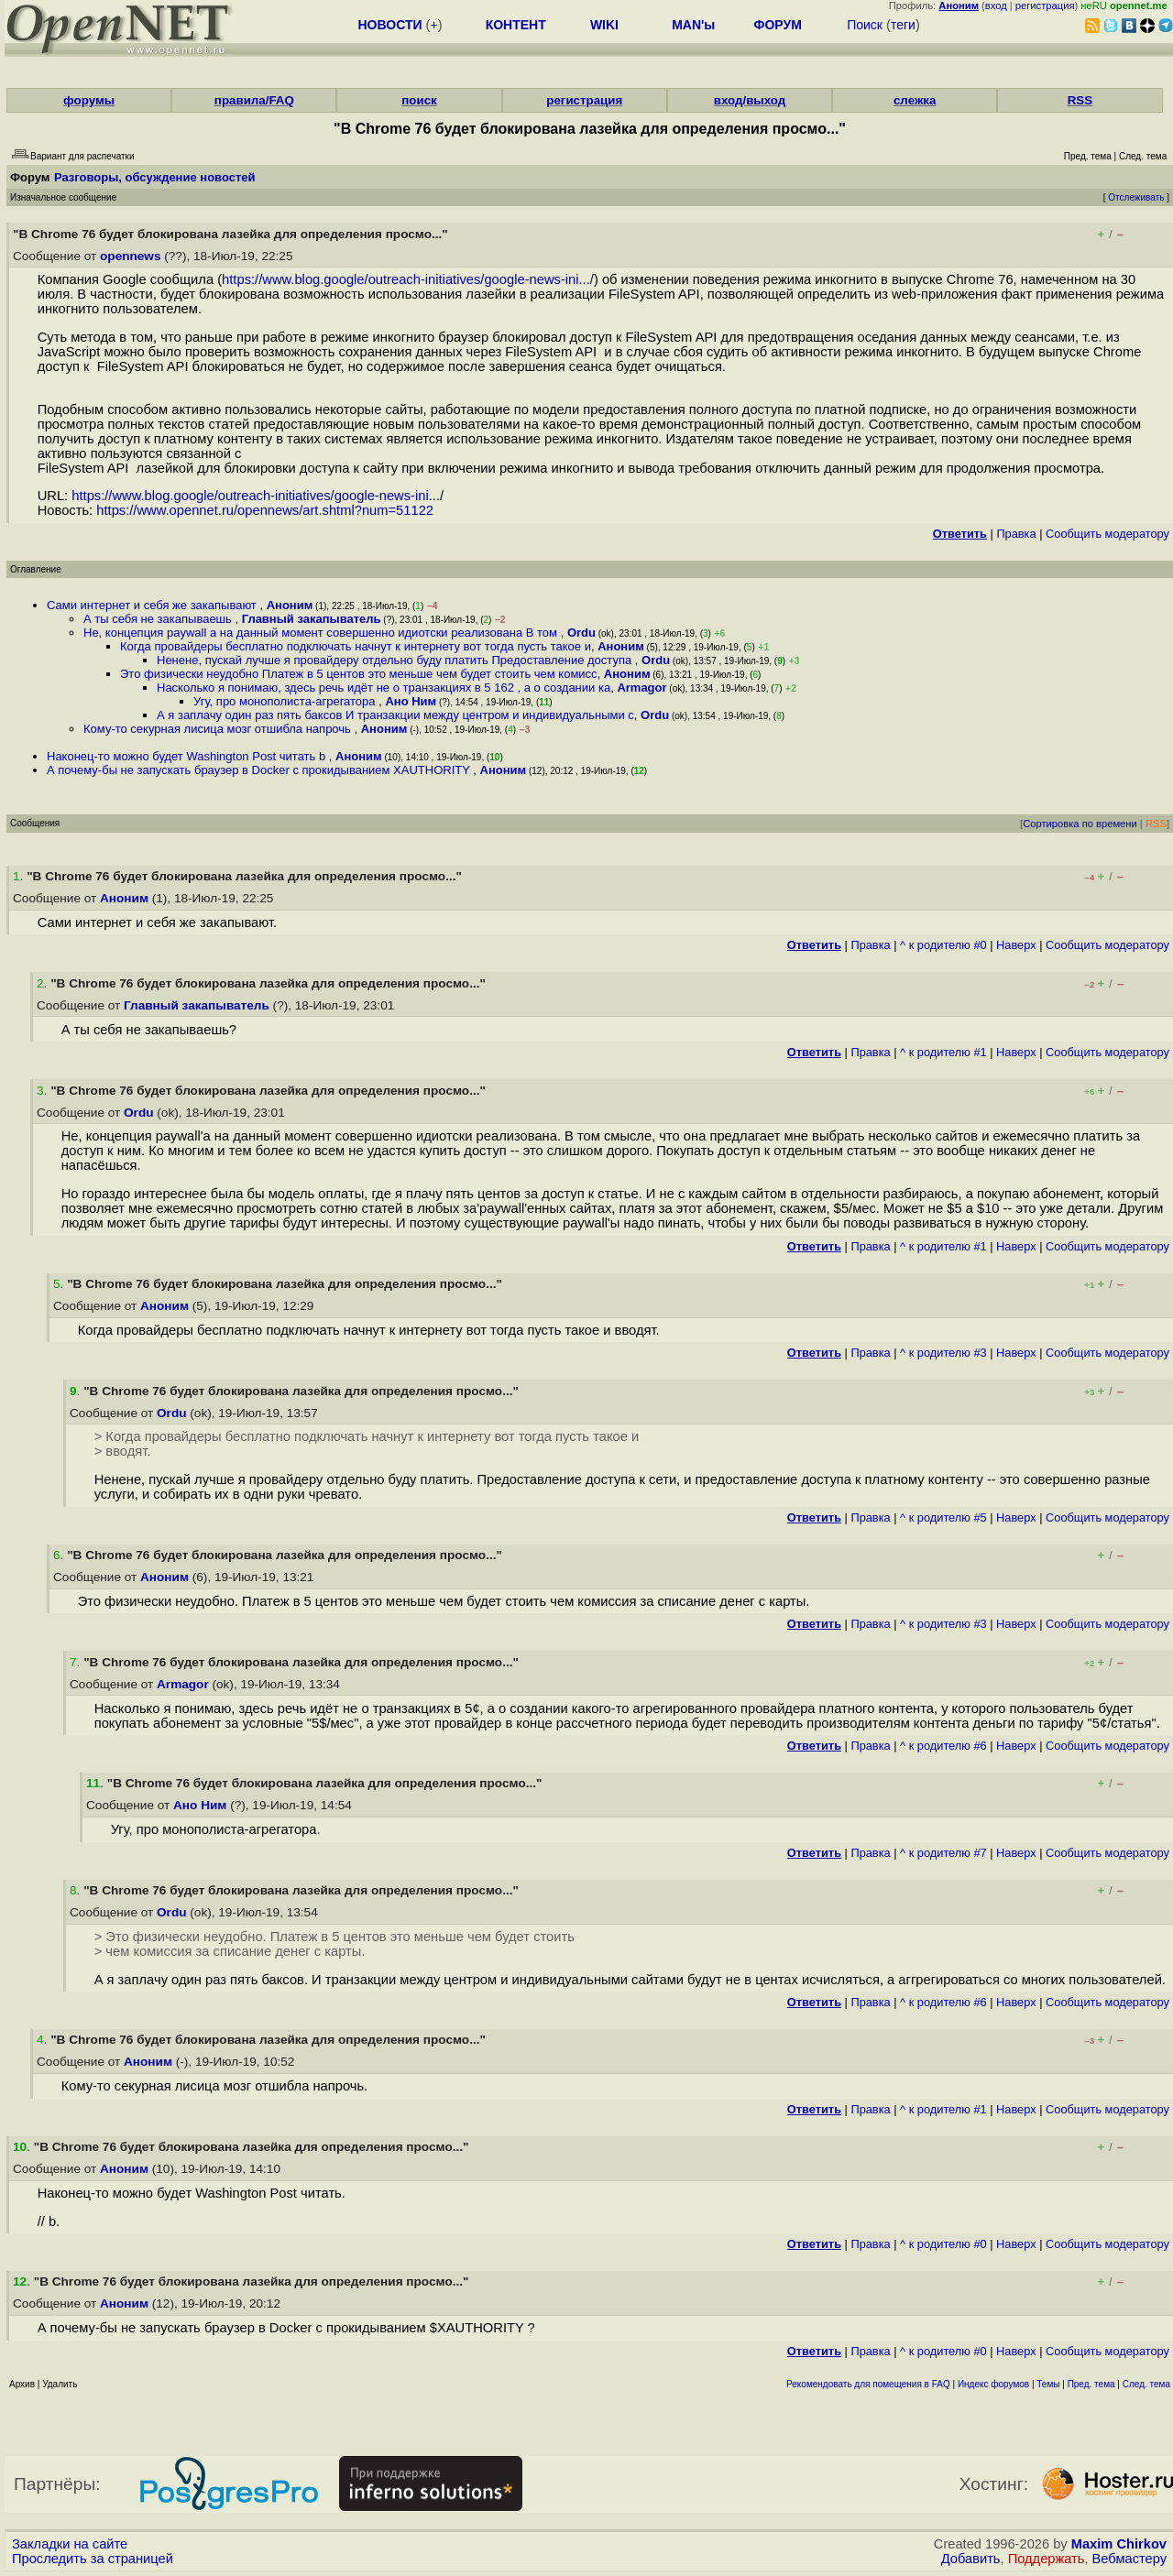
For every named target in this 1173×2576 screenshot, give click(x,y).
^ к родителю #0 (943, 945)
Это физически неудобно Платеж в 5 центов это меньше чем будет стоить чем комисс (358, 674)
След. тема (1146, 2384)
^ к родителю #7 (943, 1853)
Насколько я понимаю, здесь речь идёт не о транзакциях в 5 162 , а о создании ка (383, 687)
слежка (914, 100)
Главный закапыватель (311, 619)
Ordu (581, 632)
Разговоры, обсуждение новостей (155, 177)
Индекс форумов (993, 2384)
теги (903, 24)
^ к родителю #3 (943, 1352)
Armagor (641, 687)
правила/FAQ (254, 100)
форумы (89, 100)
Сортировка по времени (1080, 823)
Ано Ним (410, 701)
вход (996, 5)
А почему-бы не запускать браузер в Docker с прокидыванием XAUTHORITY (260, 770)
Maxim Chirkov (1119, 2544)
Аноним (290, 605)
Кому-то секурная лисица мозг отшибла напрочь (218, 729)
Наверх (1016, 945)
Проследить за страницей (92, 2558)
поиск (418, 100)
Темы (1047, 2384)
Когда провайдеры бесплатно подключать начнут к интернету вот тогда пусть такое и (355, 646)
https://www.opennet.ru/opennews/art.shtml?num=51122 (264, 510)
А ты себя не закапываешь (159, 619)
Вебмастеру (1129, 2558)
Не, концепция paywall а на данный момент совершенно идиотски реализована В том (322, 632)
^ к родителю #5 (943, 1517)
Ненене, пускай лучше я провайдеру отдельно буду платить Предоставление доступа (396, 660)
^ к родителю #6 (943, 1745)
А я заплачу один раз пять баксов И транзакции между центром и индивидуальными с (395, 715)
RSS (1080, 100)
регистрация (1045, 5)
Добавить (971, 2558)
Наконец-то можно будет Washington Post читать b (188, 756)
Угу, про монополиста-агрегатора (285, 701)
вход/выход (750, 100)
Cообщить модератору (1107, 533)
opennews (130, 256)
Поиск (864, 24)
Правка (1016, 533)
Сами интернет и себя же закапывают (153, 605)
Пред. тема (1091, 2384)
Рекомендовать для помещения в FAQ (868, 2384)
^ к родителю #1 (943, 1052)
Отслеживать (1136, 197)
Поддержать (1046, 2558)
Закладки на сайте (69, 2544)
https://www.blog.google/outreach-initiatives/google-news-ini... (406, 279)
